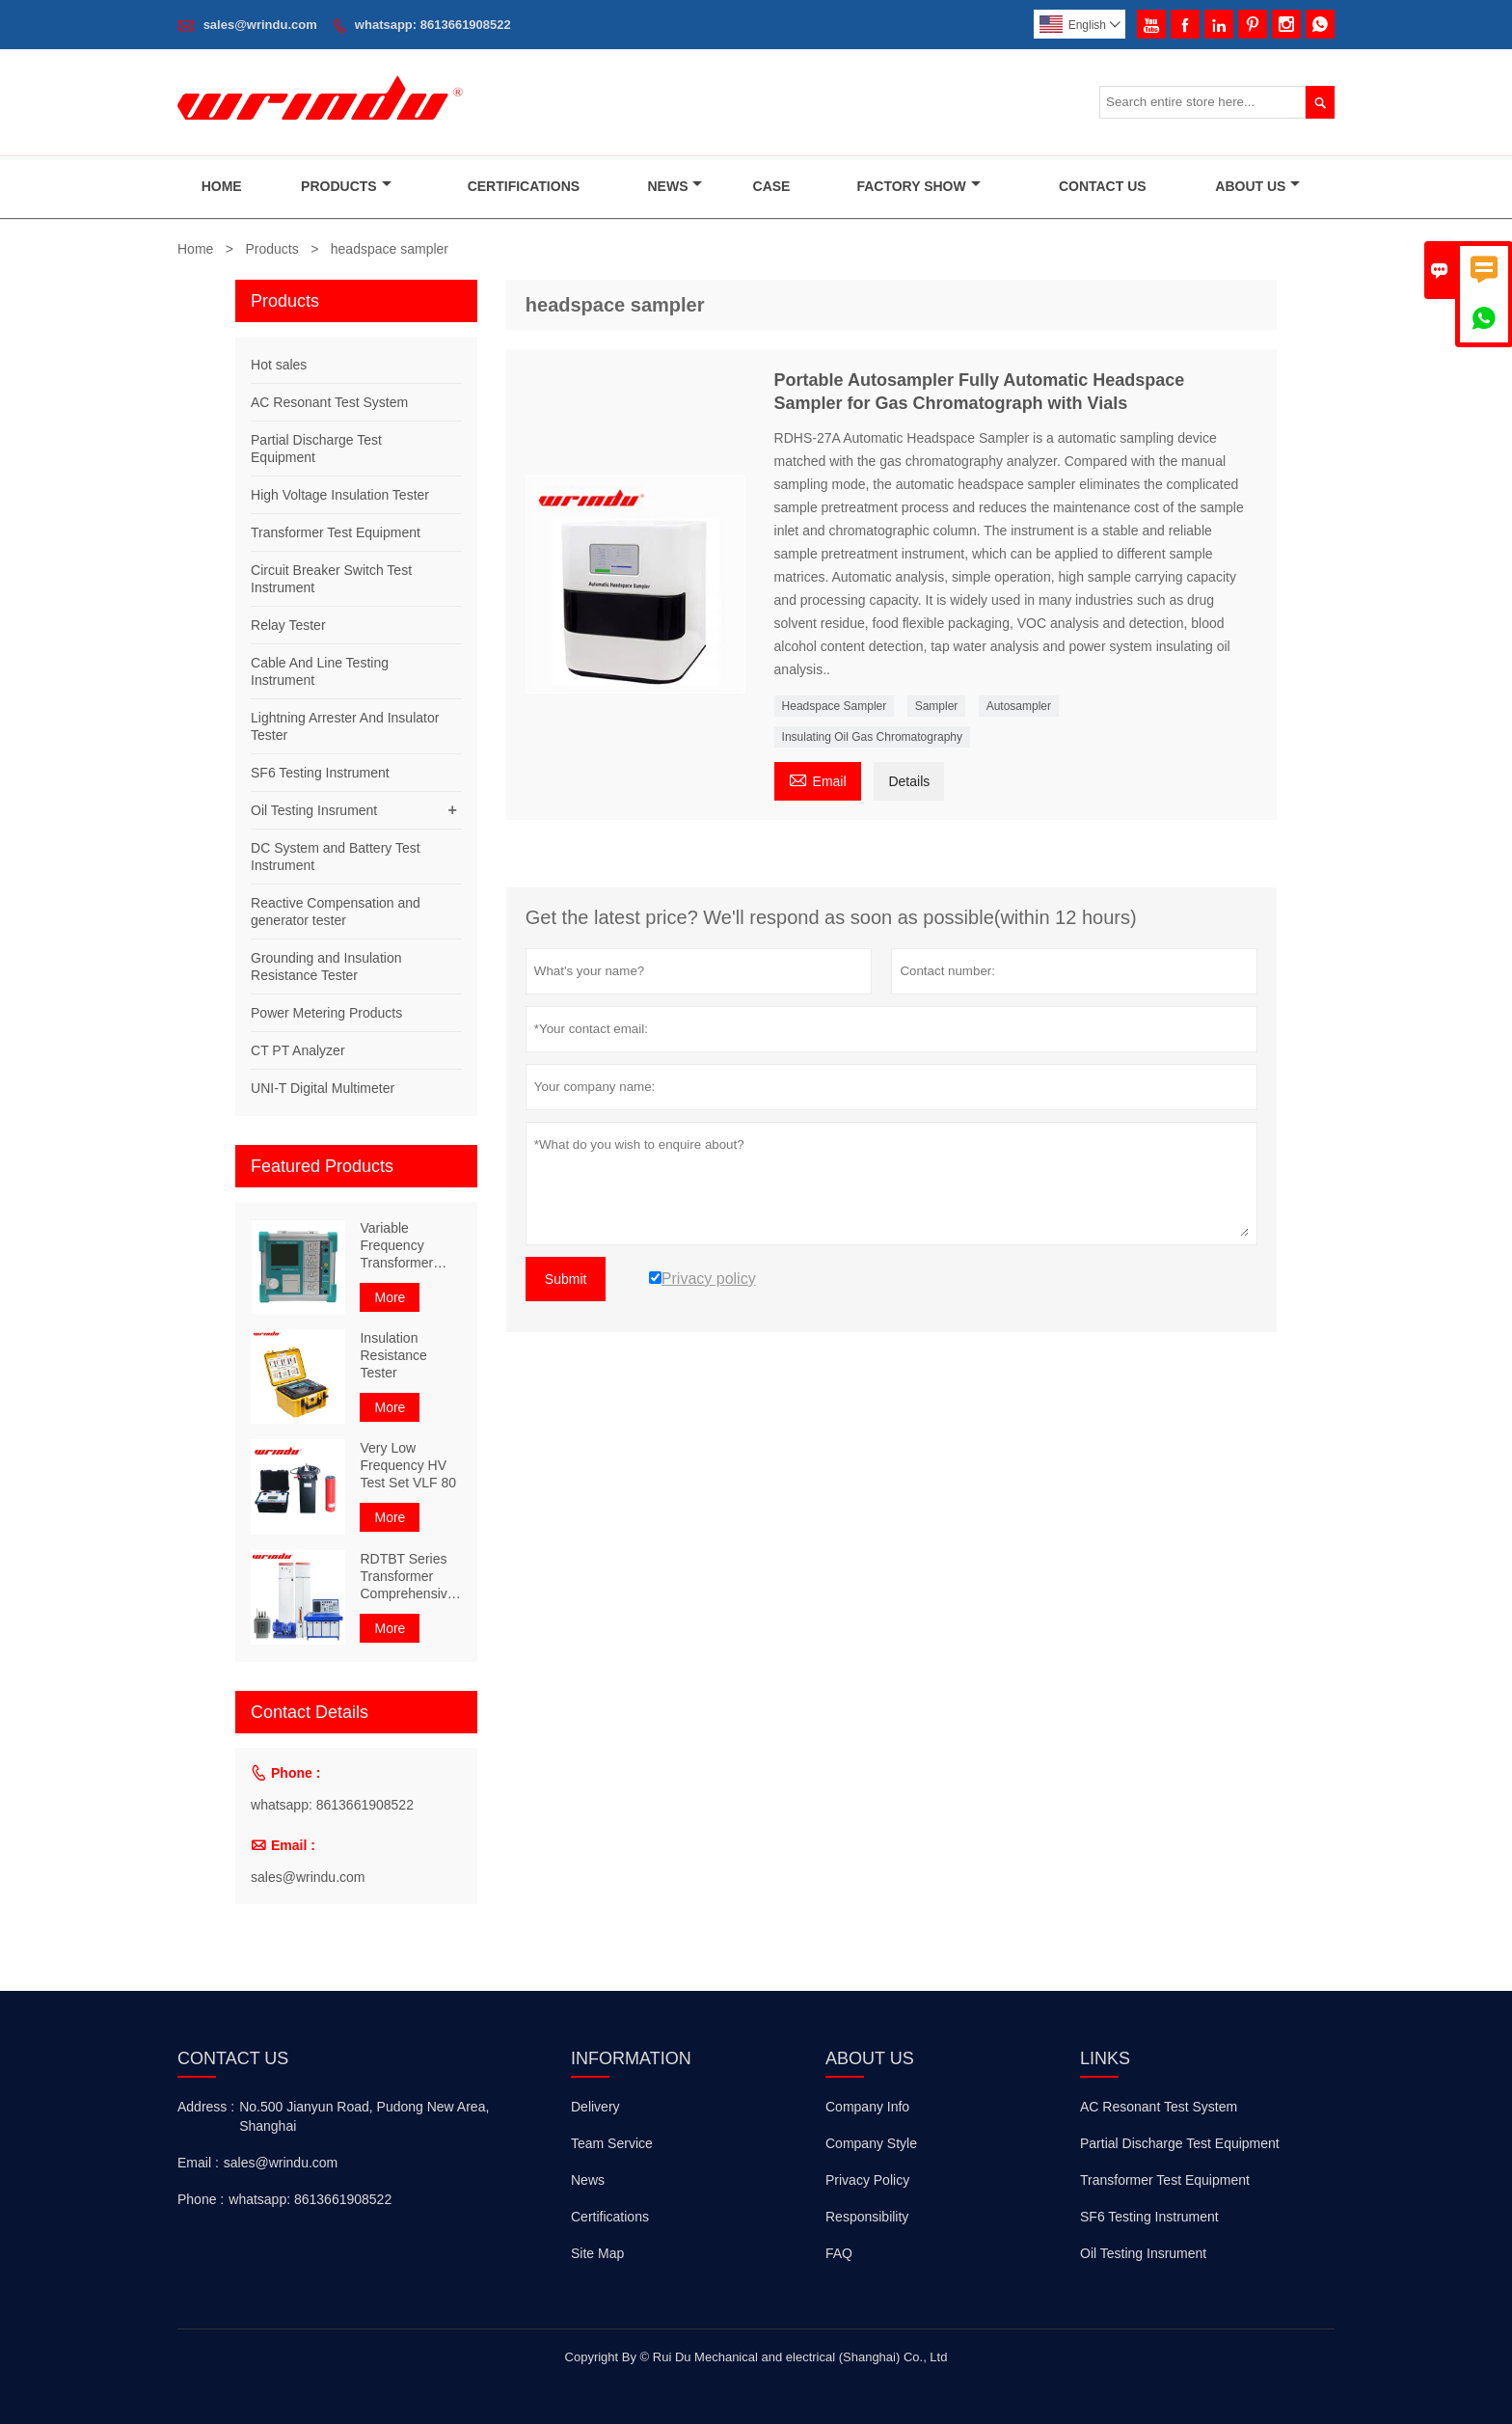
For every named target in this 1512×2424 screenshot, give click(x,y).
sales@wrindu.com (260, 24)
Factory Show (918, 186)
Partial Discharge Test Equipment (1180, 2143)
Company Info (867, 2106)
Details (909, 781)
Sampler (936, 706)
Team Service (612, 2143)
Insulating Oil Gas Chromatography (872, 737)
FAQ (838, 2253)
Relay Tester (288, 625)
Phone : (200, 2199)
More (389, 1297)
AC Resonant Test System (329, 402)
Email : (198, 2162)
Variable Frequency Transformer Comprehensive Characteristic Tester (407, 1245)
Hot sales (279, 364)
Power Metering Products (326, 1013)
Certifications (524, 186)
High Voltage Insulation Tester (340, 495)
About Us (1257, 186)
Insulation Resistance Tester (393, 1355)
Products (346, 186)
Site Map (597, 2253)
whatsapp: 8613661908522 (433, 24)
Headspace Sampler (834, 706)
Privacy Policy (867, 2180)
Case (772, 186)
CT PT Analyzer (298, 1050)
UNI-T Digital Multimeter (322, 1088)
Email (818, 779)
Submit (566, 1279)
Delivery (595, 2106)
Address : (205, 2106)
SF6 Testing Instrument (320, 772)
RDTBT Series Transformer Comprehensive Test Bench (407, 1576)
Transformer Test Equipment (335, 532)
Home (222, 186)
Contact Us (1103, 186)
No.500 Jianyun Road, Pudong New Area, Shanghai (364, 2116)
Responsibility (866, 2216)
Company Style (871, 2143)
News (674, 186)
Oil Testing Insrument (314, 810)
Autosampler (1018, 706)
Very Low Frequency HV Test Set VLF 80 (408, 1465)
